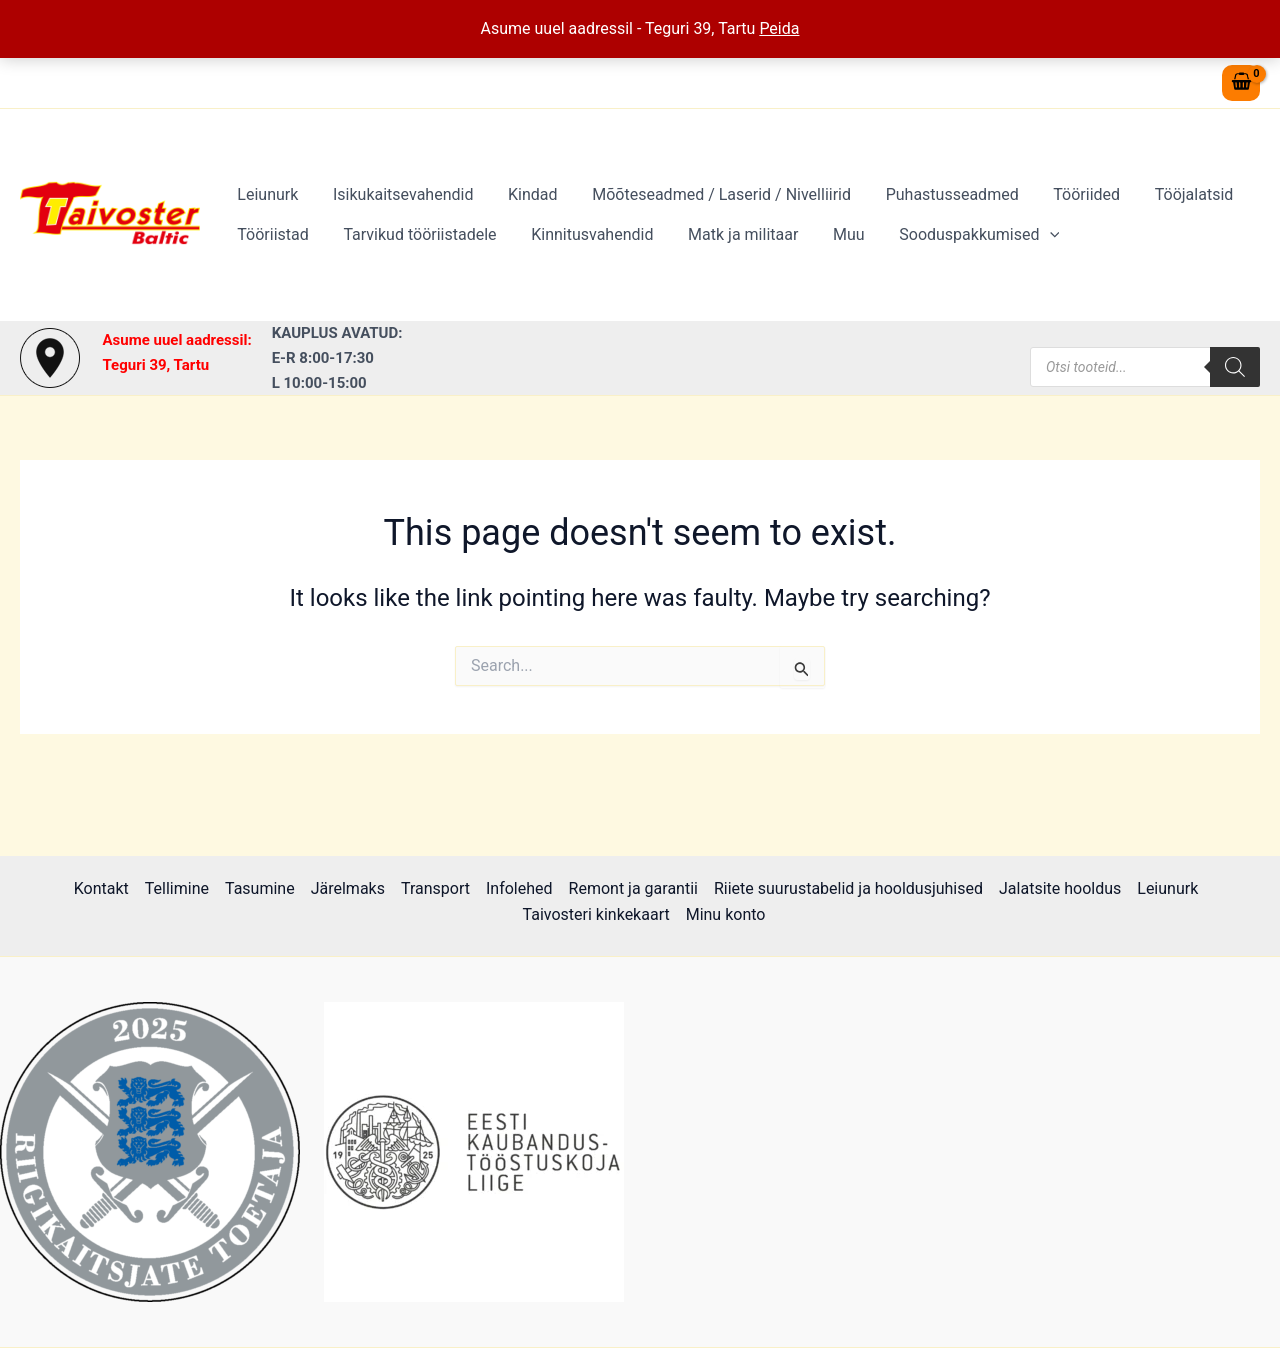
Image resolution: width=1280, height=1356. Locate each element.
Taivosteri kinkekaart (596, 914)
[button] (1035, 235)
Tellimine (177, 888)
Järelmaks (348, 888)
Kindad (526, 194)
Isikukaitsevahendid (399, 194)
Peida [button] (779, 28)
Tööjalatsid (1176, 194)
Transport (435, 888)
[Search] (1235, 367)
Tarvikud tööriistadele (415, 234)
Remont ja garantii (633, 888)
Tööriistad (271, 234)
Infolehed (519, 888)
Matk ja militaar (734, 234)
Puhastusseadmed (940, 194)
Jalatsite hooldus (1060, 888)
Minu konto (726, 914)
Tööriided (1072, 194)
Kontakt (101, 888)
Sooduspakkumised (965, 235)
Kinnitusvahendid (586, 234)
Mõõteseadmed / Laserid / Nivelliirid (712, 194)
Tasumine (260, 888)
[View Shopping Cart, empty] (1241, 83)
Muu (837, 234)
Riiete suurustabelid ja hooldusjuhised (848, 888)
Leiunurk (266, 194)
